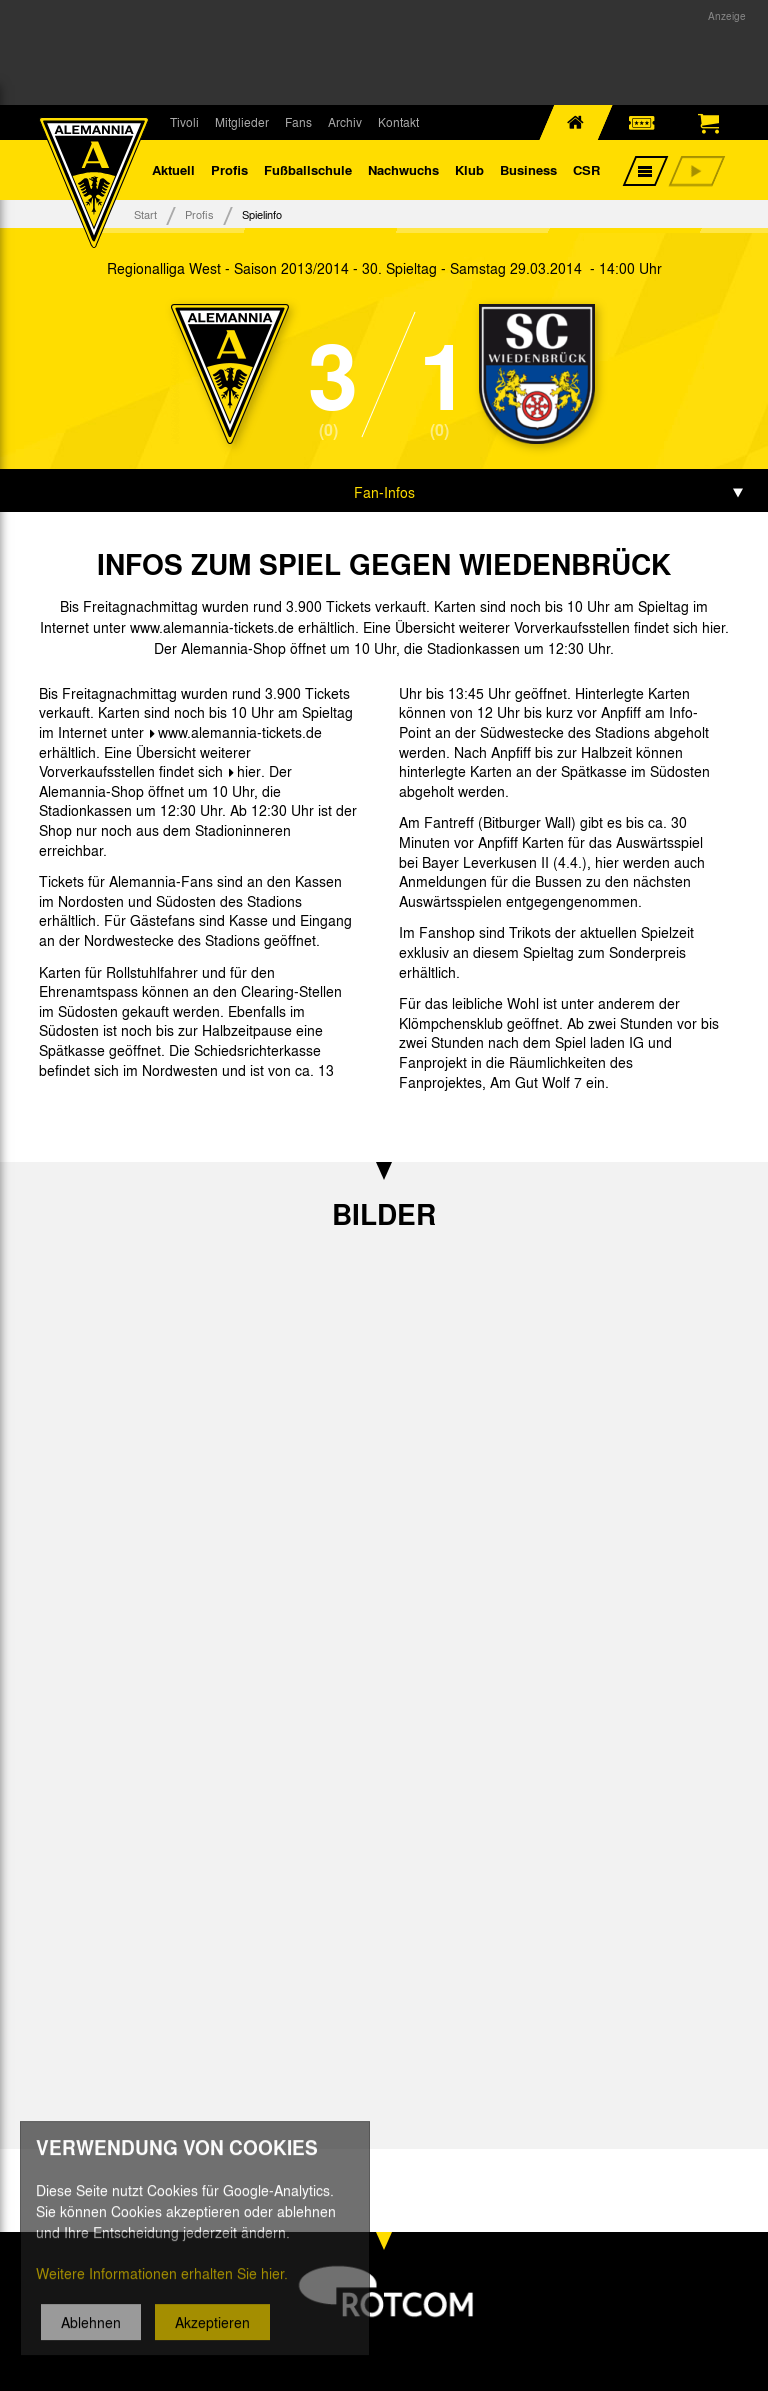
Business (528, 169)
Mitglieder (242, 122)
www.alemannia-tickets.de (240, 732)
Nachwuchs (403, 169)
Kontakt (398, 122)
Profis (229, 169)
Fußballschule (308, 169)
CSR (586, 169)
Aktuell (173, 169)
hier (249, 771)
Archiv (345, 122)
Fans (298, 122)
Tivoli (184, 122)
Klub (469, 169)
